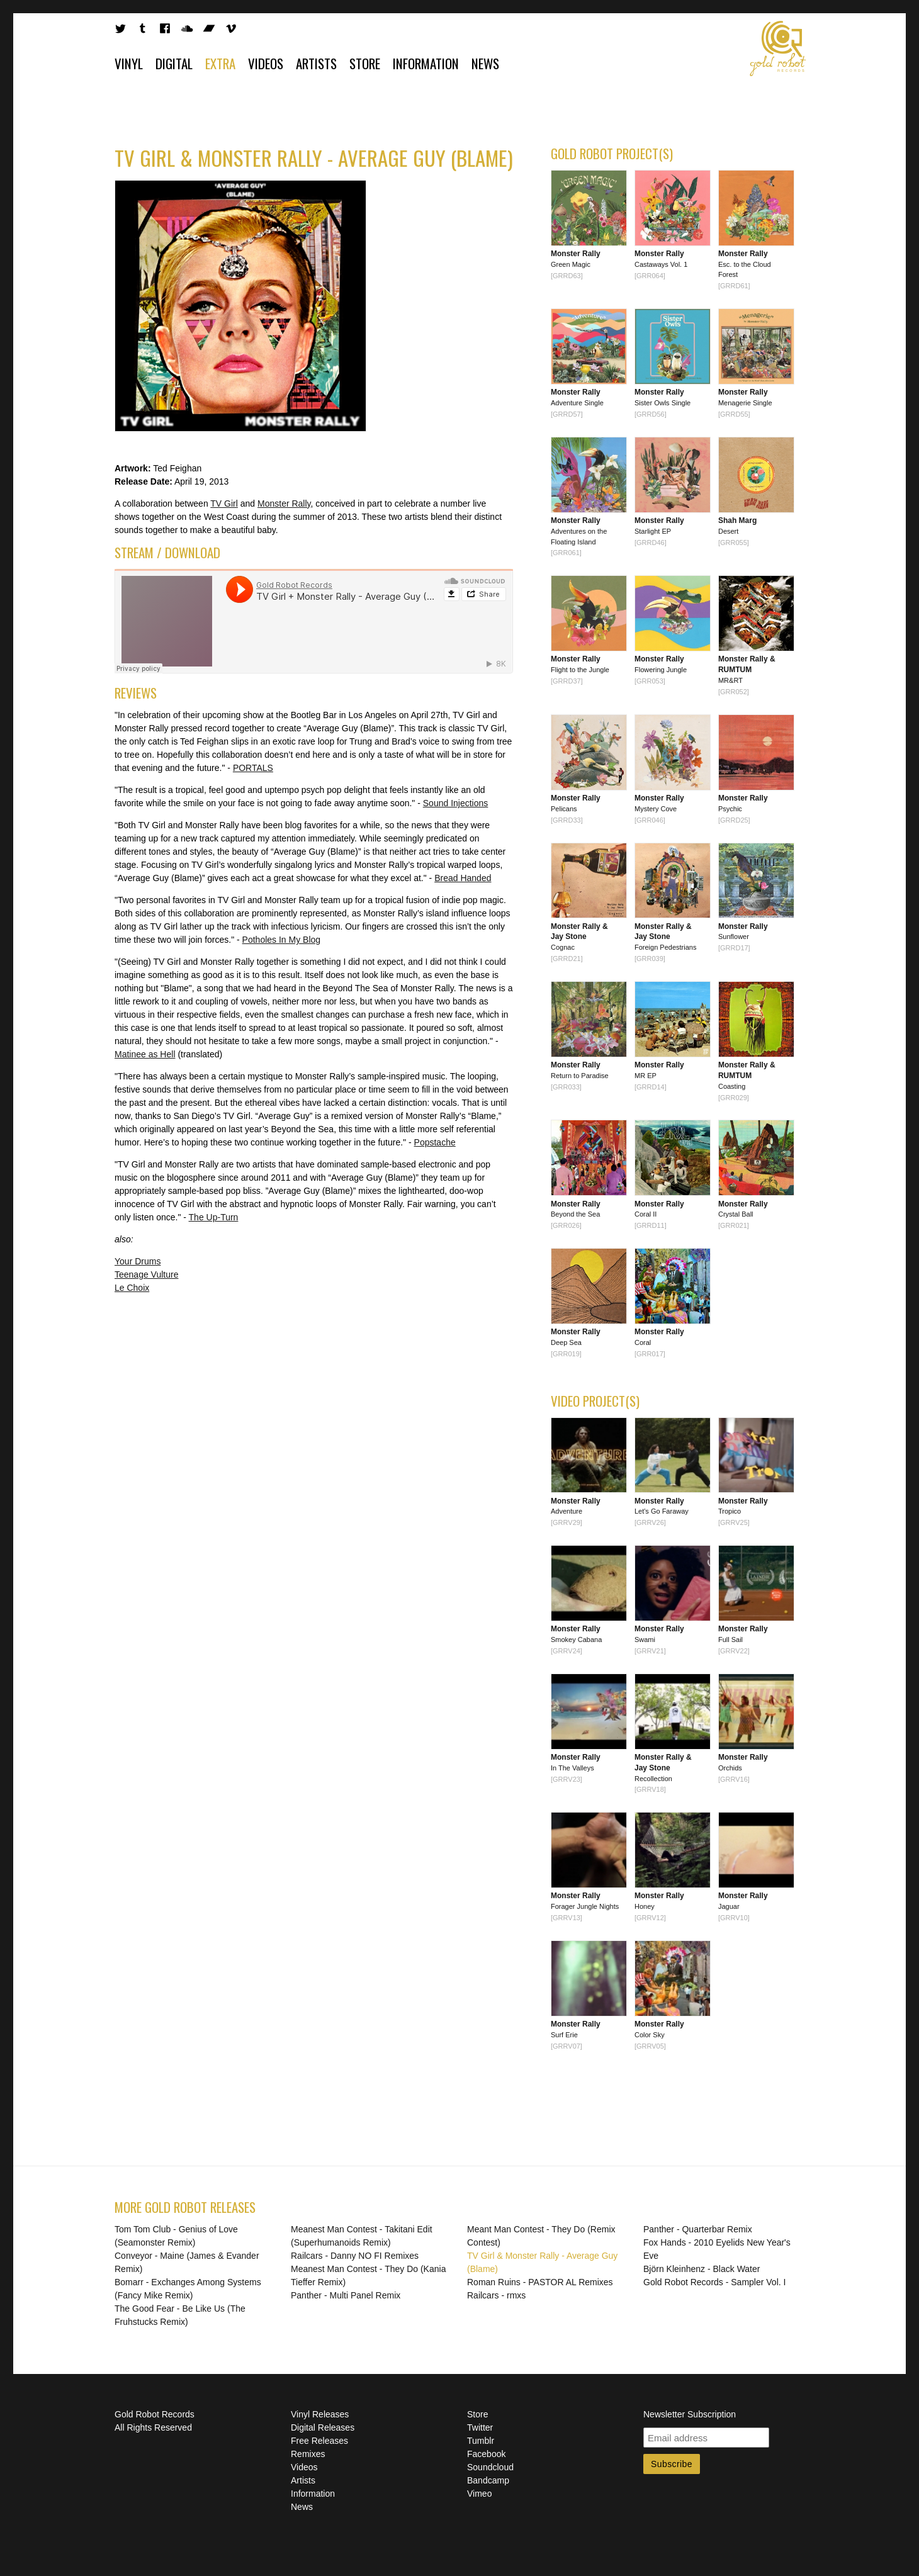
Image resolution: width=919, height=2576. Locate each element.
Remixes (308, 2454)
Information (426, 63)
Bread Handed (462, 878)
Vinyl (129, 63)
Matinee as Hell (145, 1054)
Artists (316, 63)
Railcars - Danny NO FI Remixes (355, 2256)
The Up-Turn (214, 1217)
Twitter (480, 2427)
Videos (265, 63)
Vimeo (479, 2494)
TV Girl (224, 503)
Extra (220, 63)
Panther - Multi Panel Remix (345, 2295)
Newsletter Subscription (689, 2414)
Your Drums (138, 1261)
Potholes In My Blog (281, 940)
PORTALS (253, 768)
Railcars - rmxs (496, 2295)
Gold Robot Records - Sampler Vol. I (714, 2282)
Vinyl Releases (320, 2414)
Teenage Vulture (146, 1274)
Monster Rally (284, 503)
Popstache (435, 1142)
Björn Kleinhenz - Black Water (701, 2269)
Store (364, 63)
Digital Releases (322, 2427)
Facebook (486, 2454)
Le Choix (132, 1288)
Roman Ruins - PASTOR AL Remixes (540, 2282)
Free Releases (319, 2441)
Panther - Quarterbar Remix (697, 2229)
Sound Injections (455, 803)
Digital (174, 63)
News (485, 63)
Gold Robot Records (778, 48)
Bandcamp (488, 2480)
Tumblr (480, 2441)
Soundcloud (490, 2467)
